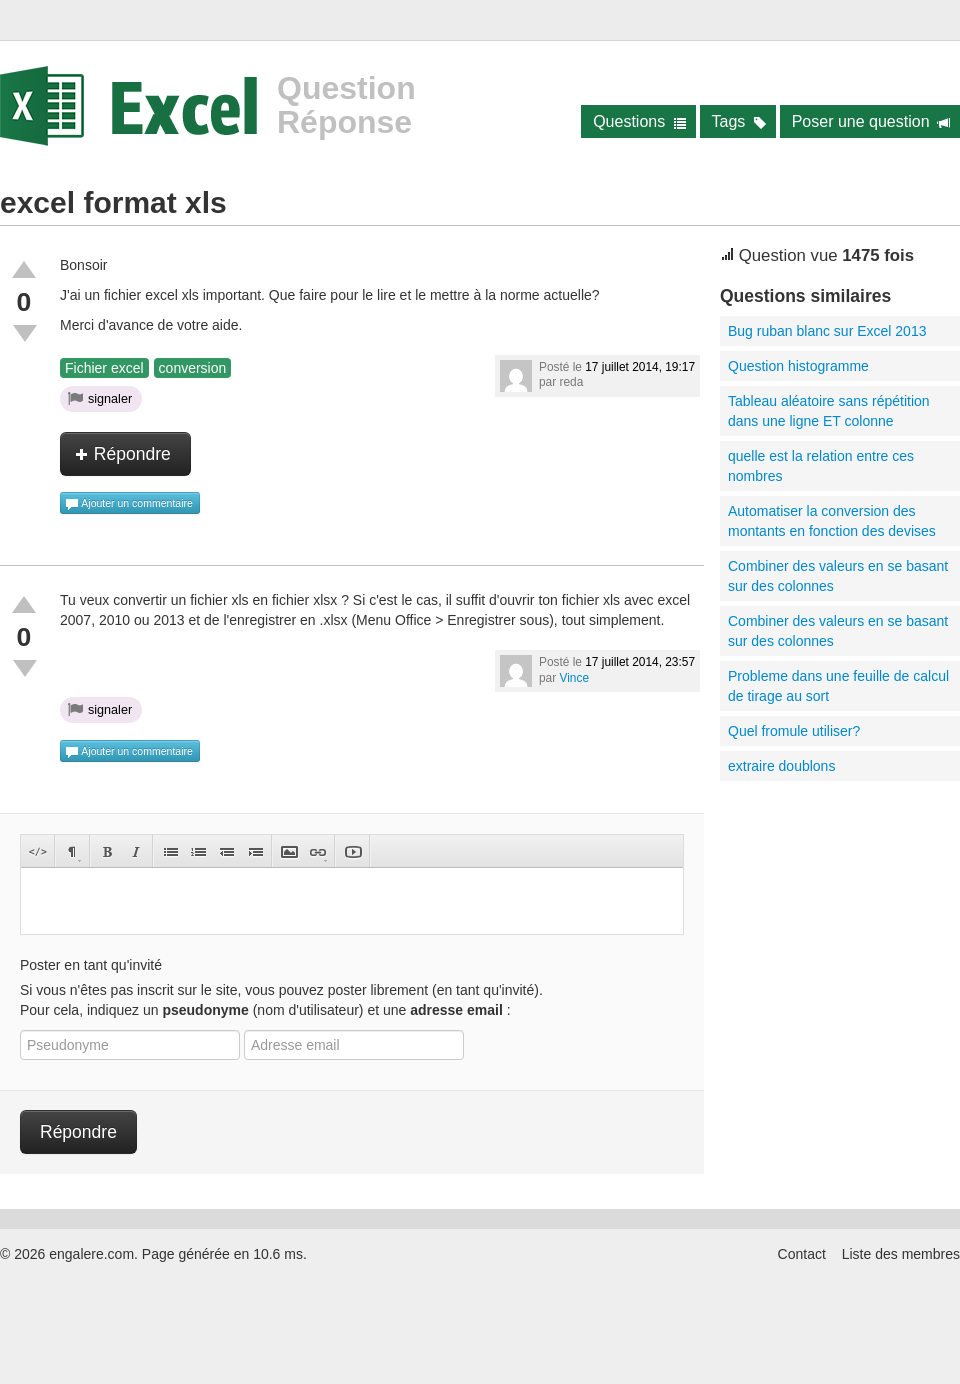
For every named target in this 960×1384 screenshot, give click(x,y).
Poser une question (871, 121)
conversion (193, 368)
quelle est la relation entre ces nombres (821, 466)
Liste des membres (901, 1254)
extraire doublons (781, 766)
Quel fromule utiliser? (794, 731)
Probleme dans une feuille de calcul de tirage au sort (838, 686)
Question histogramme (798, 366)
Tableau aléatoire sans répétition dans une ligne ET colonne (829, 411)
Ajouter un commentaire (129, 504)
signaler (100, 398)
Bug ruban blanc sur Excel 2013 (827, 331)
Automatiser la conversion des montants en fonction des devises (832, 521)
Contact (802, 1254)
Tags (739, 121)
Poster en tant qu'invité (91, 965)
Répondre (123, 454)
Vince (574, 678)
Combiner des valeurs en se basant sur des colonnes (838, 576)
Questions (639, 121)
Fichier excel (104, 368)
